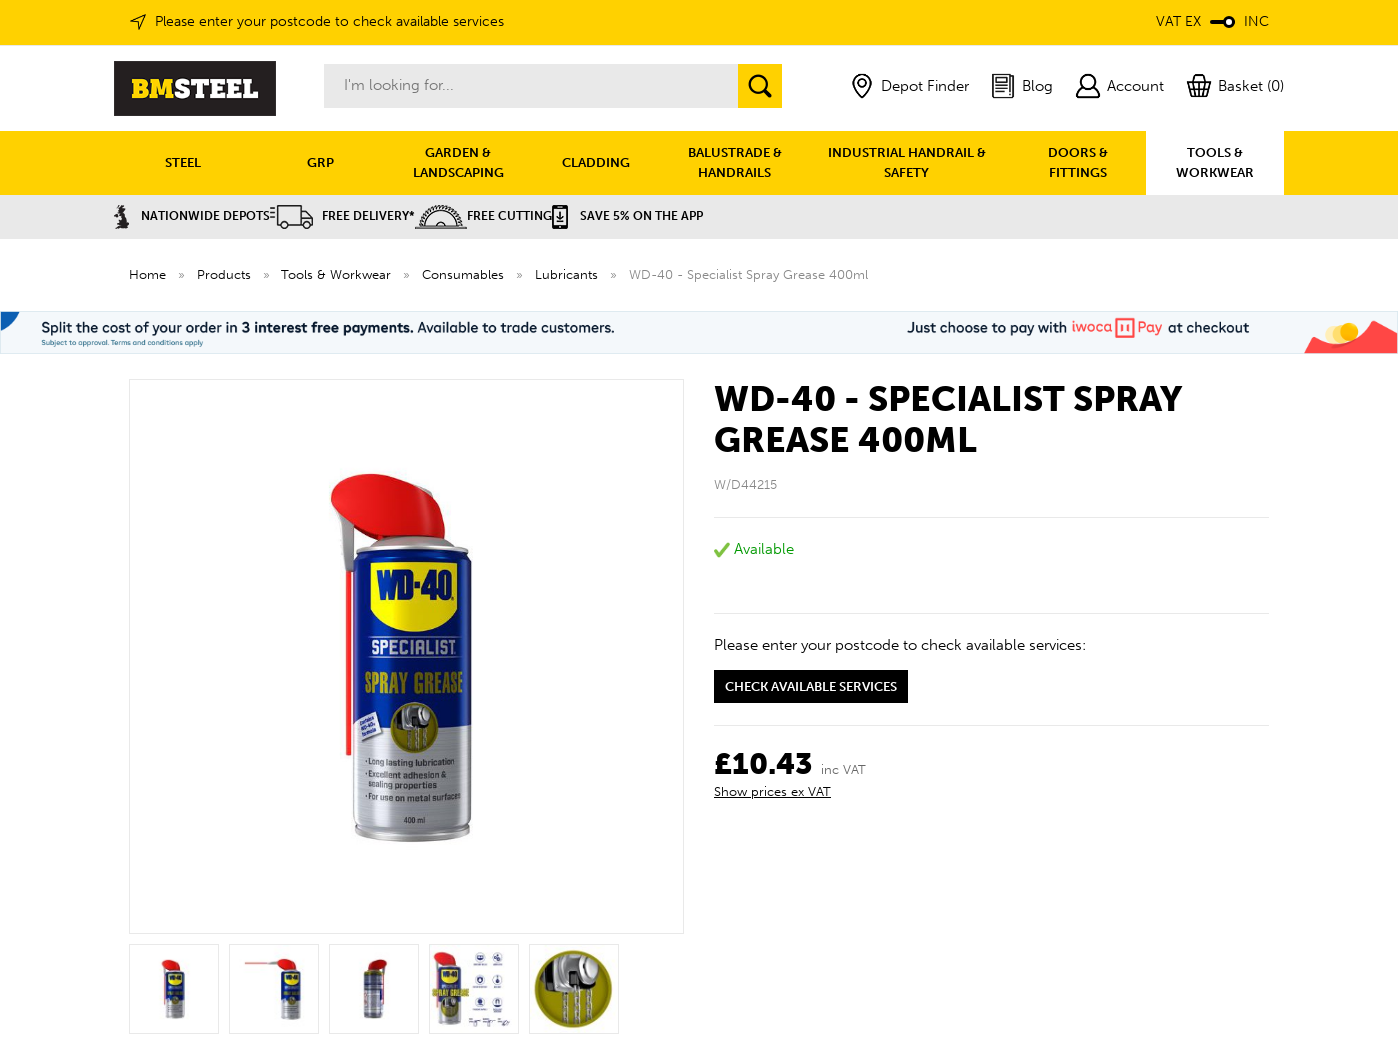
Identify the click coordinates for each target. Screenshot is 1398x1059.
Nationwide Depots (192, 216)
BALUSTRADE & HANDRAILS (735, 162)
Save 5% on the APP (627, 216)
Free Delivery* (342, 216)
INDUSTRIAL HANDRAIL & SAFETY (907, 162)
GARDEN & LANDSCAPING (458, 162)
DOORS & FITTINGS (1078, 162)
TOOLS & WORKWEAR (1215, 162)
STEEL (183, 162)
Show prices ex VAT (772, 791)
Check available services (811, 686)
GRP (320, 162)
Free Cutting (483, 216)
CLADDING (596, 162)
